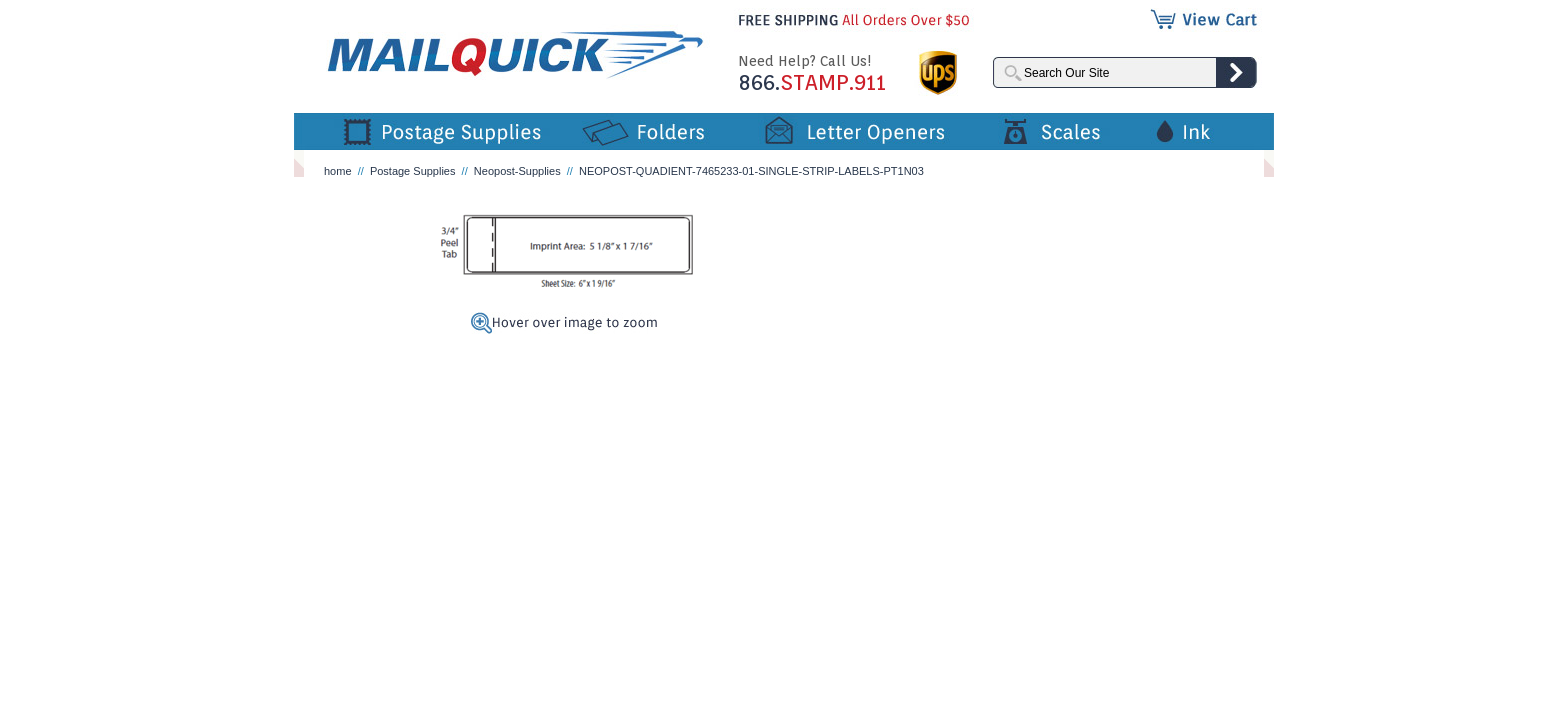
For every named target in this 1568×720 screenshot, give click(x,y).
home (338, 171)
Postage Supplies (413, 171)
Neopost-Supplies (517, 171)
